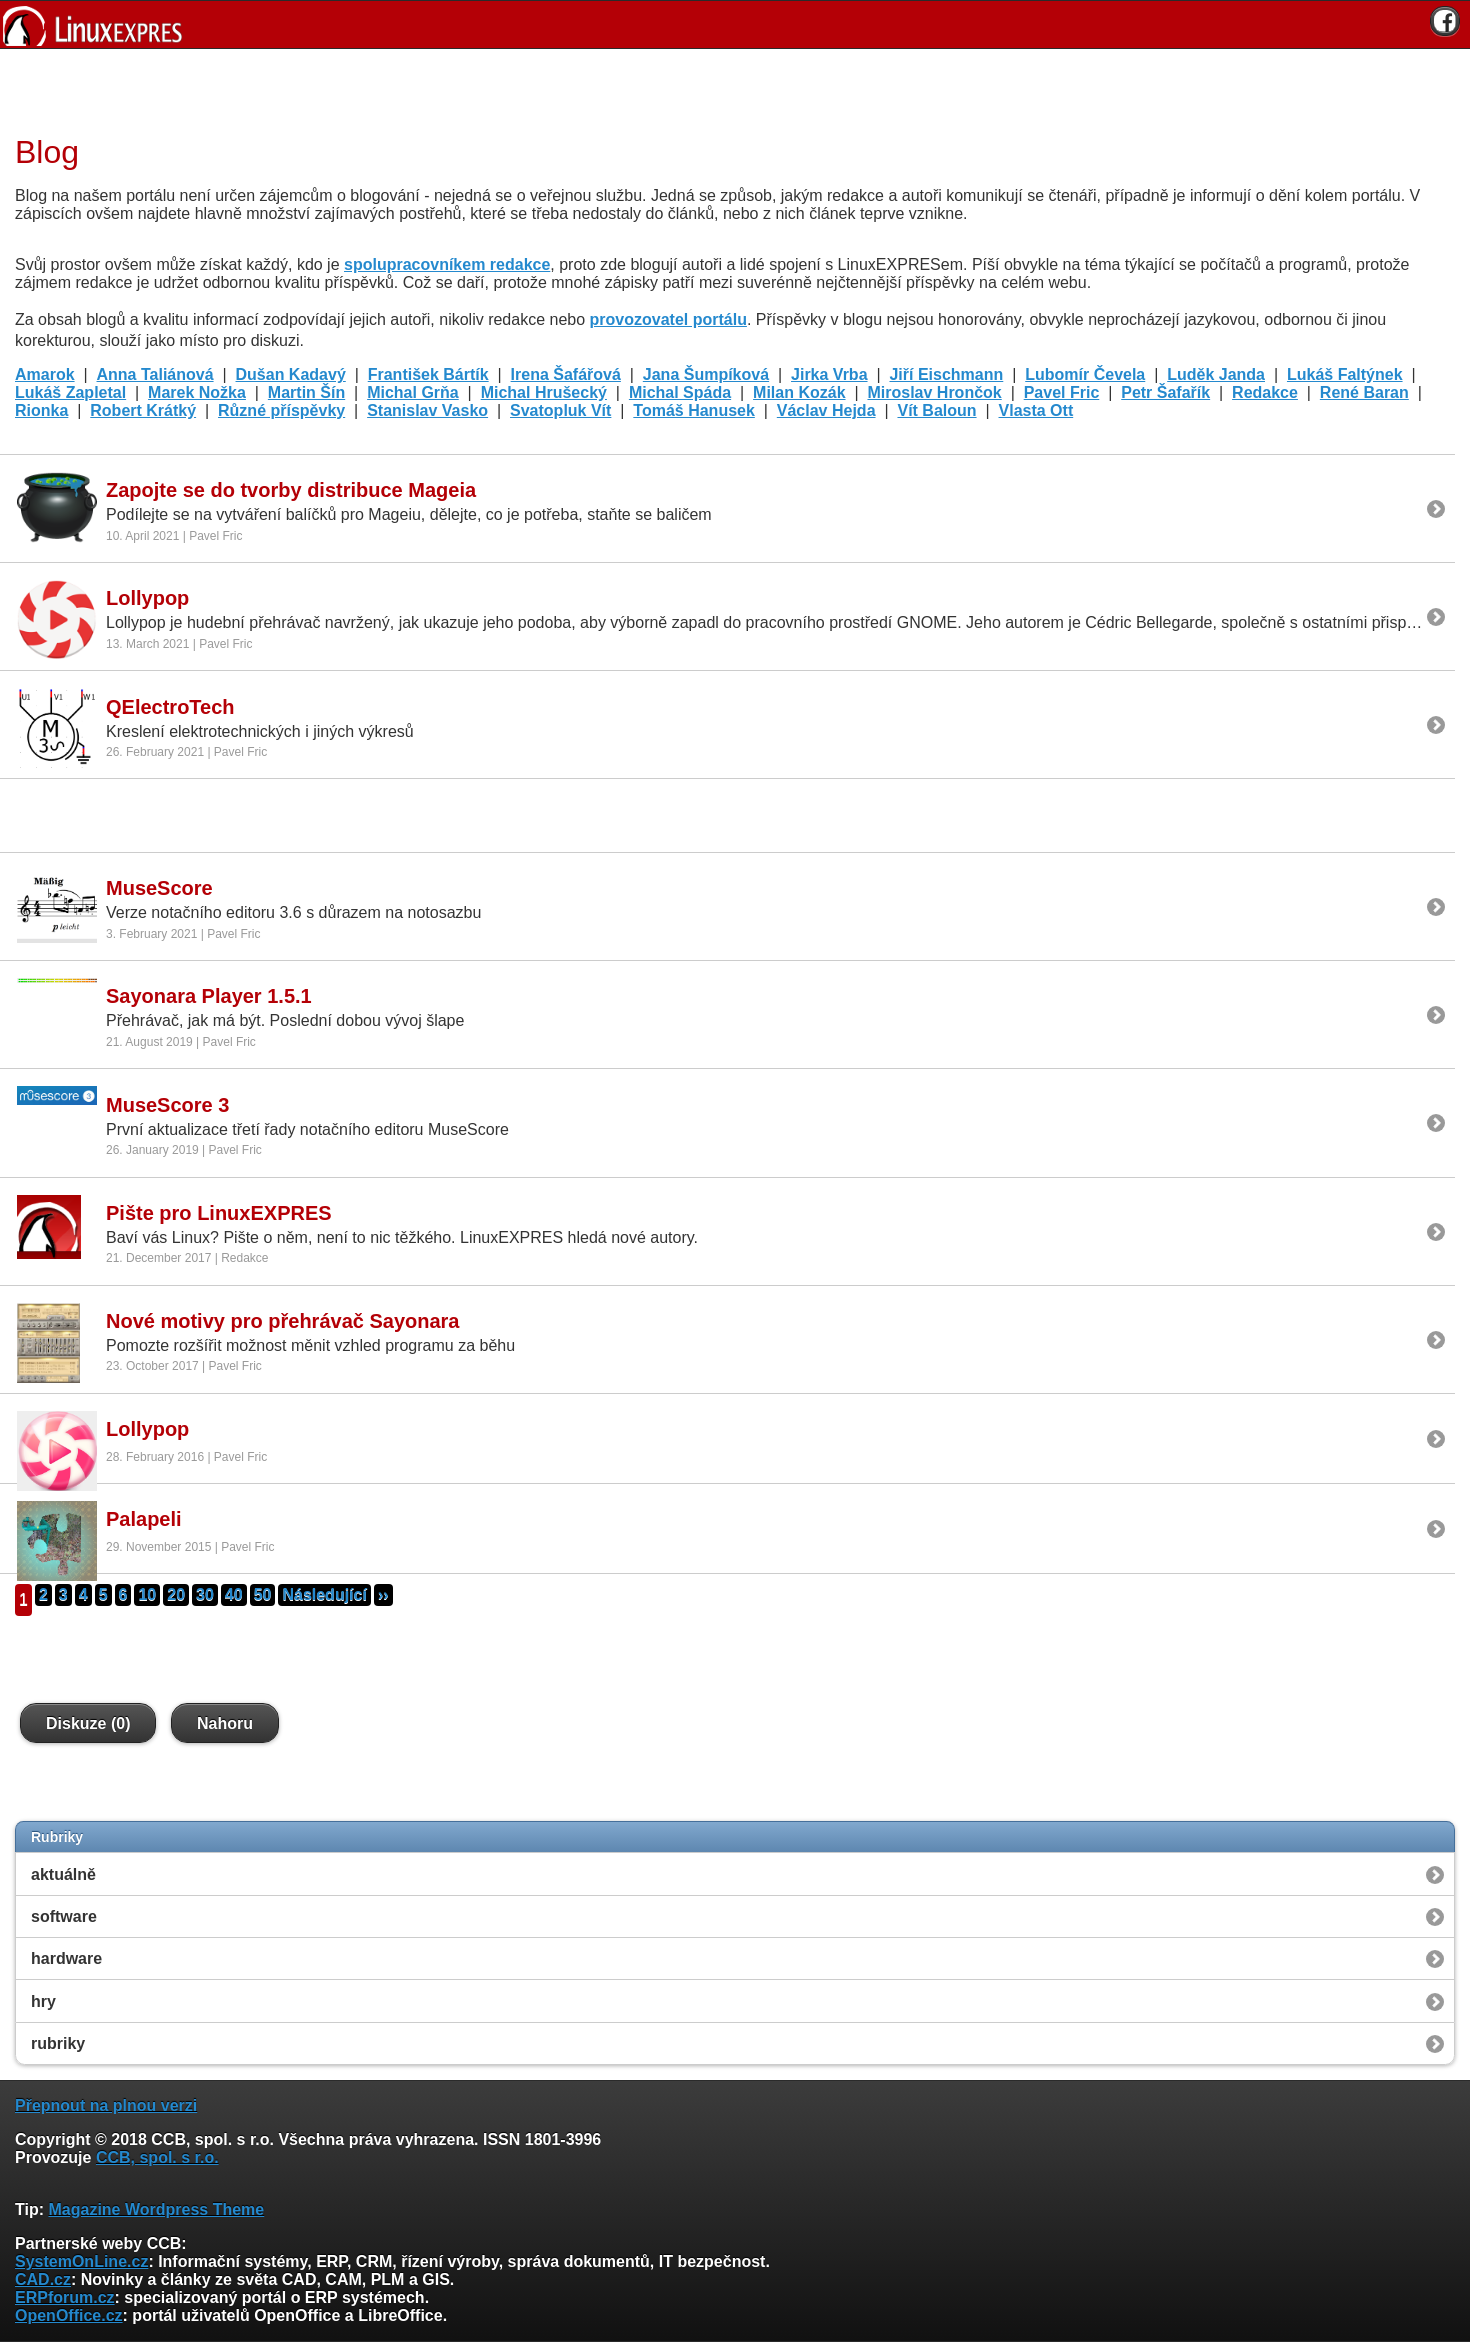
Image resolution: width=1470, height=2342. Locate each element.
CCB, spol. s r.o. (157, 2157)
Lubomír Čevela (1085, 374)
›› (383, 1594)
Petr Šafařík (1165, 392)
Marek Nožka (197, 392)
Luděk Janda (1216, 374)
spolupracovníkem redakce (447, 264)
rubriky (58, 2043)
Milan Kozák (799, 392)
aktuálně (63, 1874)
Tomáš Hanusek (694, 410)
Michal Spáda (680, 392)
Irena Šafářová (566, 374)
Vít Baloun (936, 410)
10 (147, 1594)
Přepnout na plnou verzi (106, 2105)
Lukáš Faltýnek (1345, 374)
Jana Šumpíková (706, 374)
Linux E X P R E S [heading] (735, 24)
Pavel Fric (1062, 392)
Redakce (1265, 392)
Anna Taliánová (155, 374)
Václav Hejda (826, 410)
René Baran (1364, 392)
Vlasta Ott (1036, 410)
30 (205, 1594)
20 (176, 1594)
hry (43, 2001)
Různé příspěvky (281, 410)
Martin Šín (306, 392)
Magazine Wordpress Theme (156, 2209)
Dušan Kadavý (291, 374)
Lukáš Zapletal (70, 392)
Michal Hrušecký (544, 392)
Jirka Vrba (829, 374)
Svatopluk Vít (560, 410)
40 (234, 1594)
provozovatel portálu (668, 319)
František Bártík (428, 374)
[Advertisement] (728, 89)
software (64, 1916)
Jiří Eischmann (946, 374)
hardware (66, 1958)
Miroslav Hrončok (934, 392)
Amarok (45, 374)
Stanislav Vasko (427, 410)
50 (263, 1594)
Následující (324, 1594)
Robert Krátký (143, 410)
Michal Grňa (413, 392)
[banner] (735, 24)
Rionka (41, 410)
